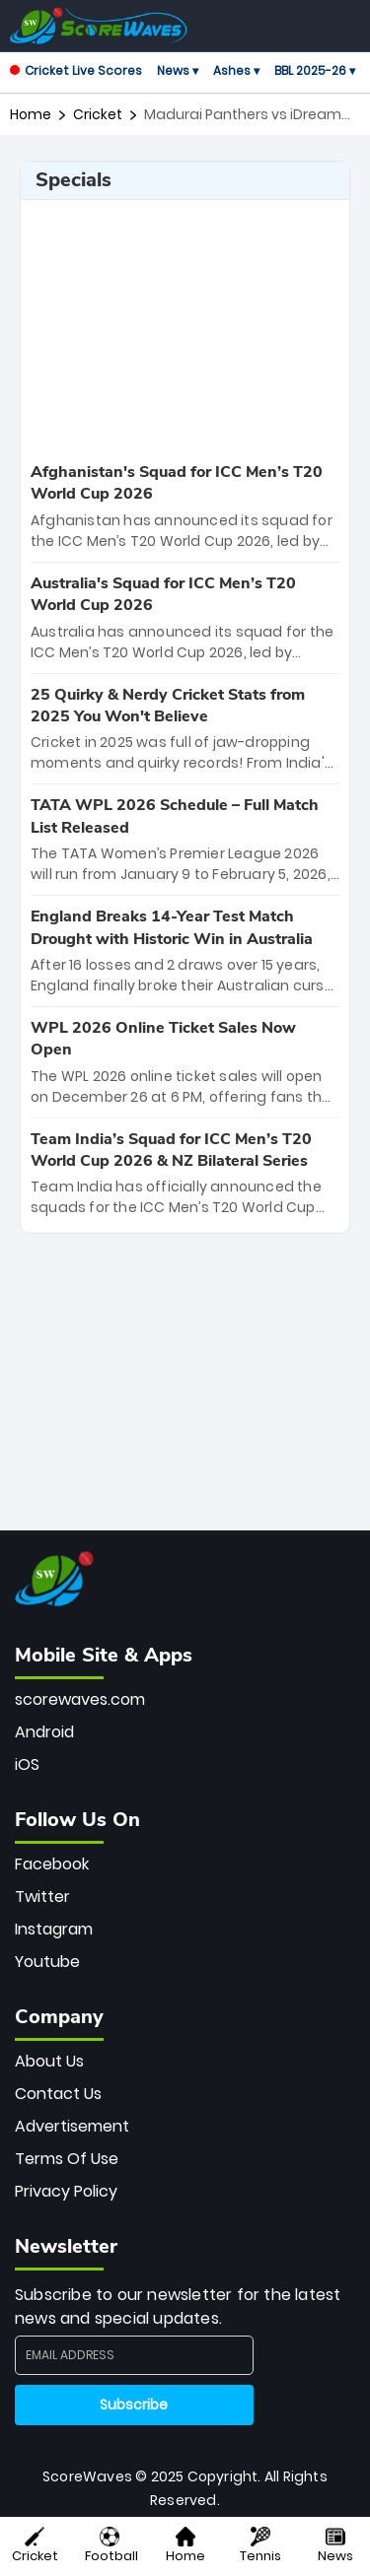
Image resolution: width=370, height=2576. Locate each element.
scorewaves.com (80, 1699)
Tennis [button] (260, 2546)
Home (30, 114)
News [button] (335, 2546)
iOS (27, 1764)
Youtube (47, 1961)
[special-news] (185, 506)
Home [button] (185, 2546)
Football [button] (111, 2546)
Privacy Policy (66, 2191)
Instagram (54, 1929)
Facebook (52, 1864)
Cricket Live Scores (76, 70)
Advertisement (72, 2126)
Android (44, 1732)
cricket (97, 114)
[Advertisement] (185, 328)
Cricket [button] (35, 2546)
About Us (49, 2061)
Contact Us (58, 2093)
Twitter (42, 1896)
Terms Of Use (66, 2158)
